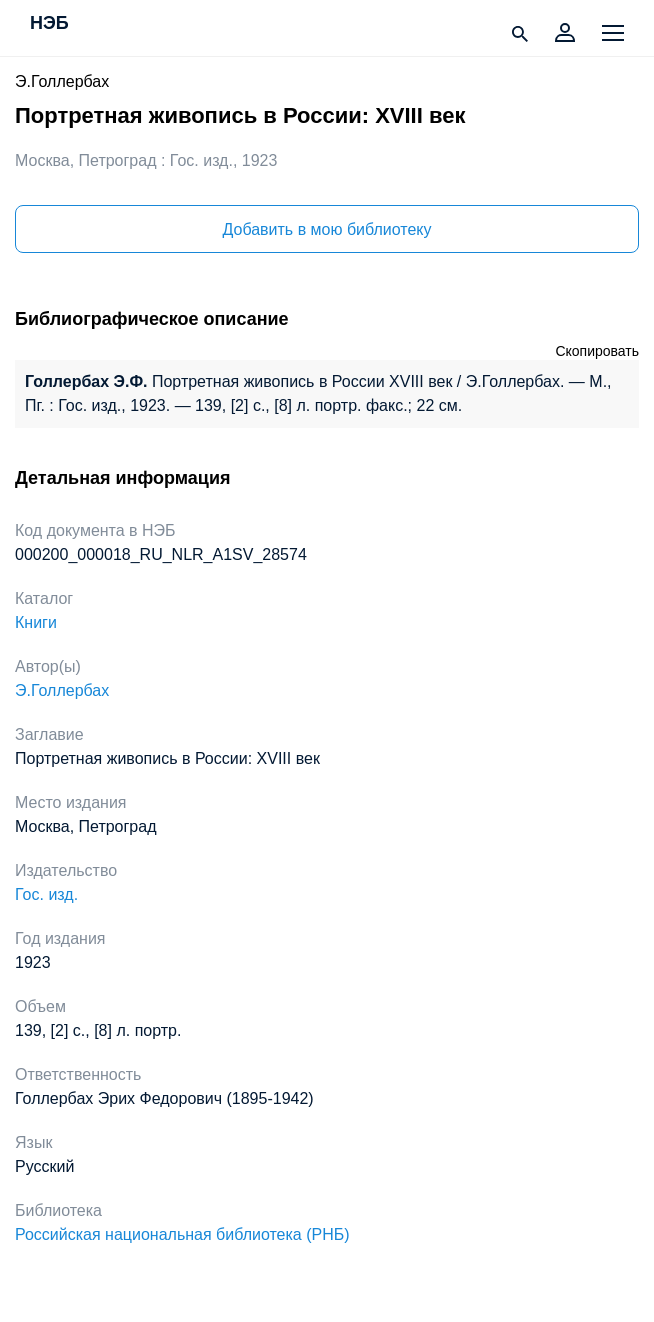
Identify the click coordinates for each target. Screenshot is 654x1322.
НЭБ (49, 24)
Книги (36, 622)
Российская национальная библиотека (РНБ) (182, 1234)
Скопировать (597, 351)
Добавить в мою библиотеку (326, 229)
